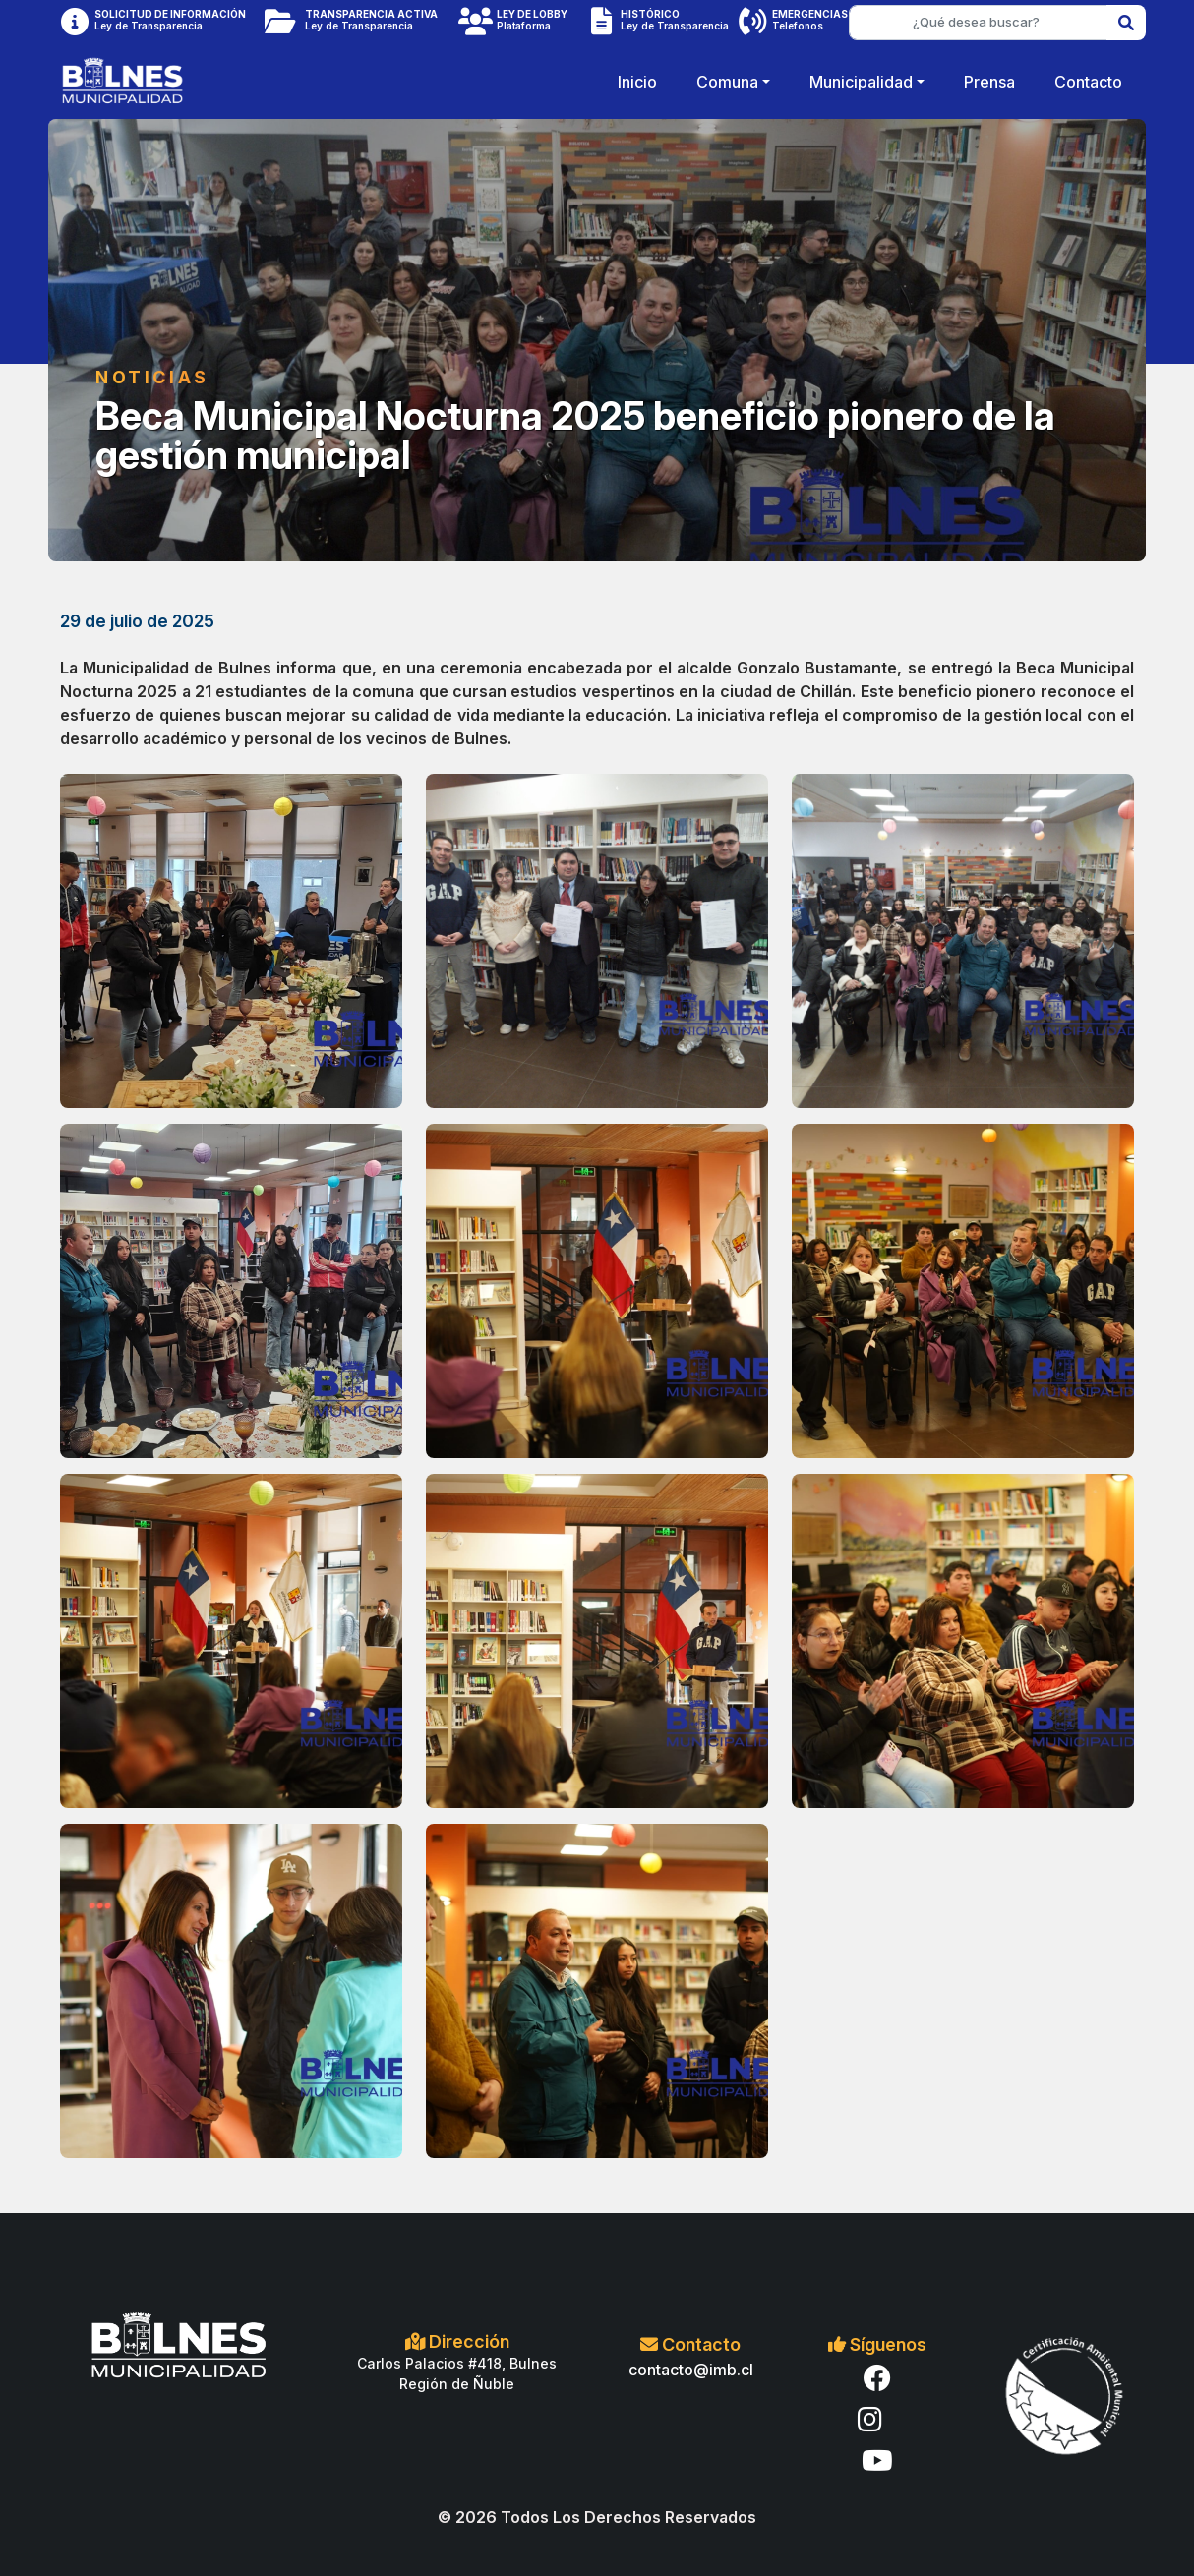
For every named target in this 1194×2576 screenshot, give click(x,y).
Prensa (989, 81)
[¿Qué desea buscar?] (978, 22)
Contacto (1088, 81)
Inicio (637, 81)
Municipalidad (861, 81)
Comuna (727, 81)
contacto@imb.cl (690, 2369)
